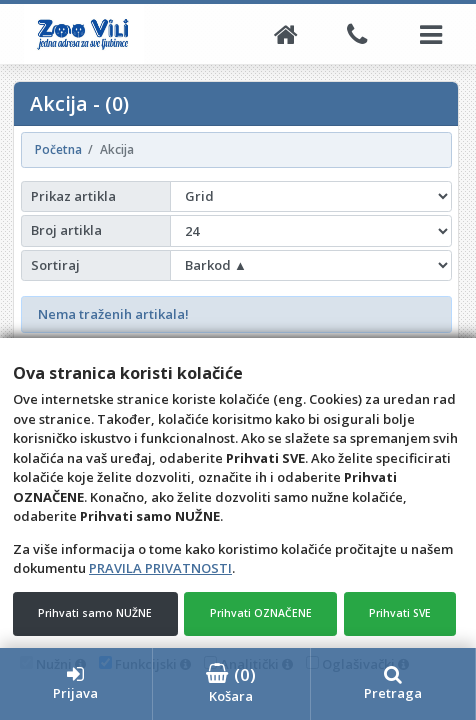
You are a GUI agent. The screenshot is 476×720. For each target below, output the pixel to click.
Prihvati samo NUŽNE (95, 613)
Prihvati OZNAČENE (261, 613)
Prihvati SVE (400, 613)
